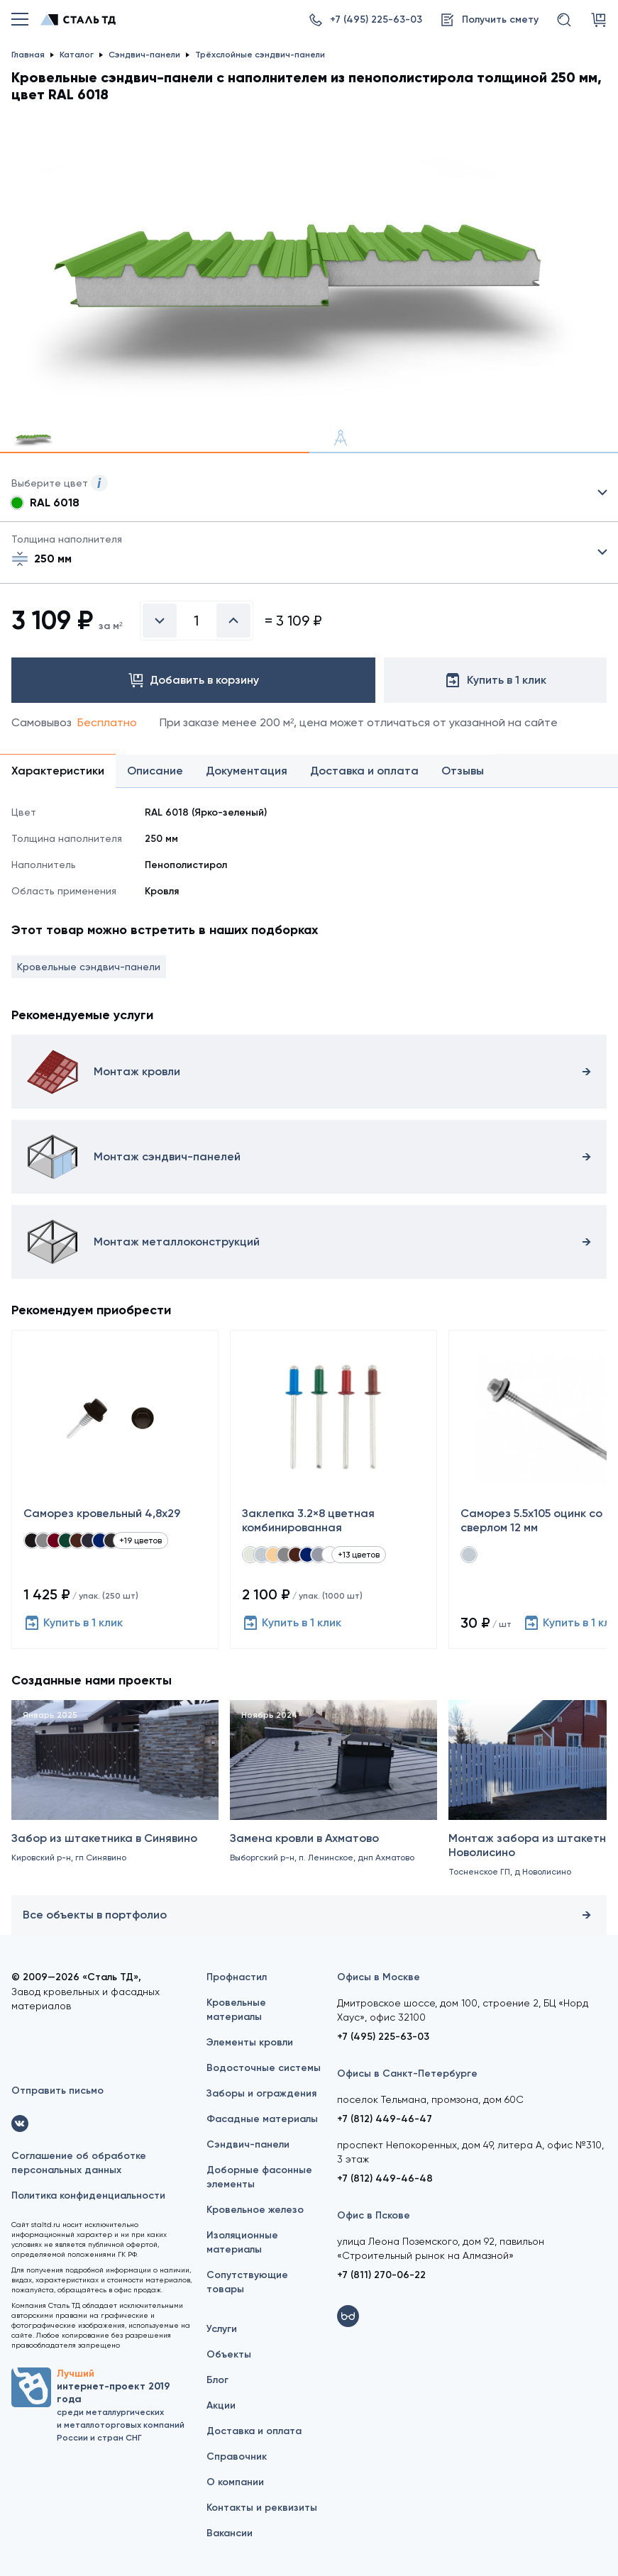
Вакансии (229, 2533)
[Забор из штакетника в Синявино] (115, 1797)
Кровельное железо (255, 2210)
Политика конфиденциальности (88, 2195)
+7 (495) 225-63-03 (383, 2037)
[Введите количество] (196, 620)
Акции (221, 2405)
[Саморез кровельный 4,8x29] (115, 1489)
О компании (235, 2482)
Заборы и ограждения (261, 2093)
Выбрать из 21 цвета (309, 493)
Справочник (236, 2456)
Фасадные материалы (262, 2119)
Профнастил (236, 1977)
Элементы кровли (249, 2042)
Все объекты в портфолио (309, 1914)
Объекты (228, 2354)
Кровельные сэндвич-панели (88, 966)
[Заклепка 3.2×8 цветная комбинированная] (333, 1489)
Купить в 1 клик (73, 1622)
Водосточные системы (263, 2068)
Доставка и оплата (254, 2431)
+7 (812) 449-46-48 (385, 2178)
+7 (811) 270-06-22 (381, 2275)
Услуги (221, 2329)
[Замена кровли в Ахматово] (333, 1797)
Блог (217, 2380)
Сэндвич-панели (247, 2144)
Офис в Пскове (373, 2215)
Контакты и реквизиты (261, 2508)
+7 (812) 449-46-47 (384, 2119)
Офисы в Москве (378, 1977)
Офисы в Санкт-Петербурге (407, 2073)
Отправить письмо (57, 2090)
